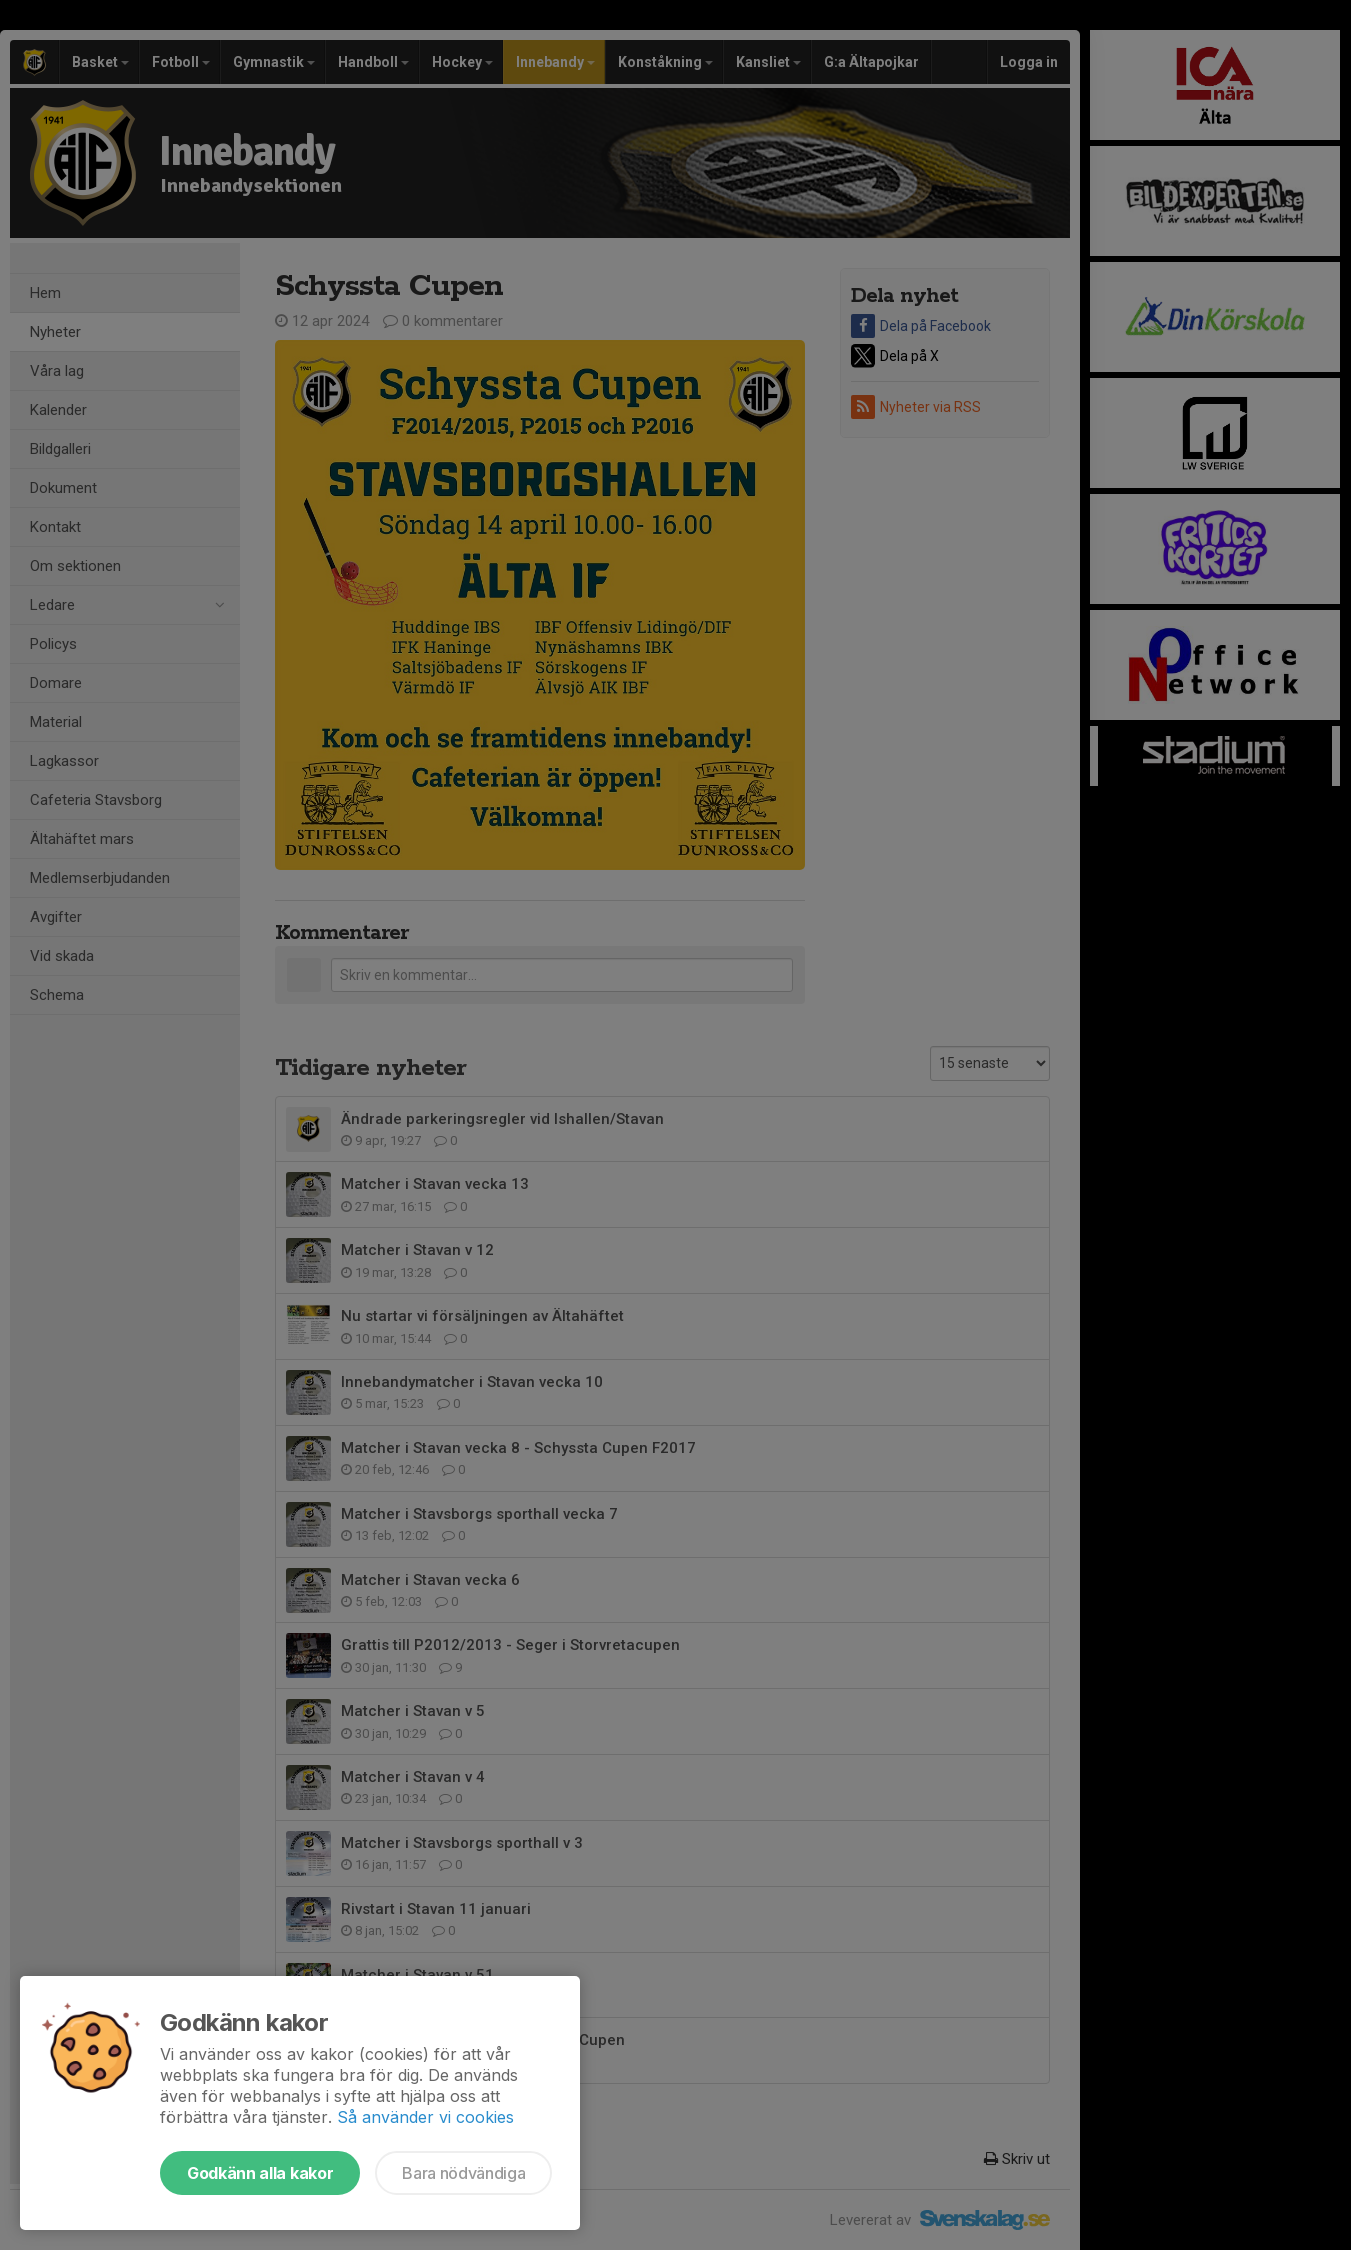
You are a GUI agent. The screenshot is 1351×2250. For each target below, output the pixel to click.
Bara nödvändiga (463, 2173)
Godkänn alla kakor (260, 2173)
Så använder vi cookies (425, 2117)
